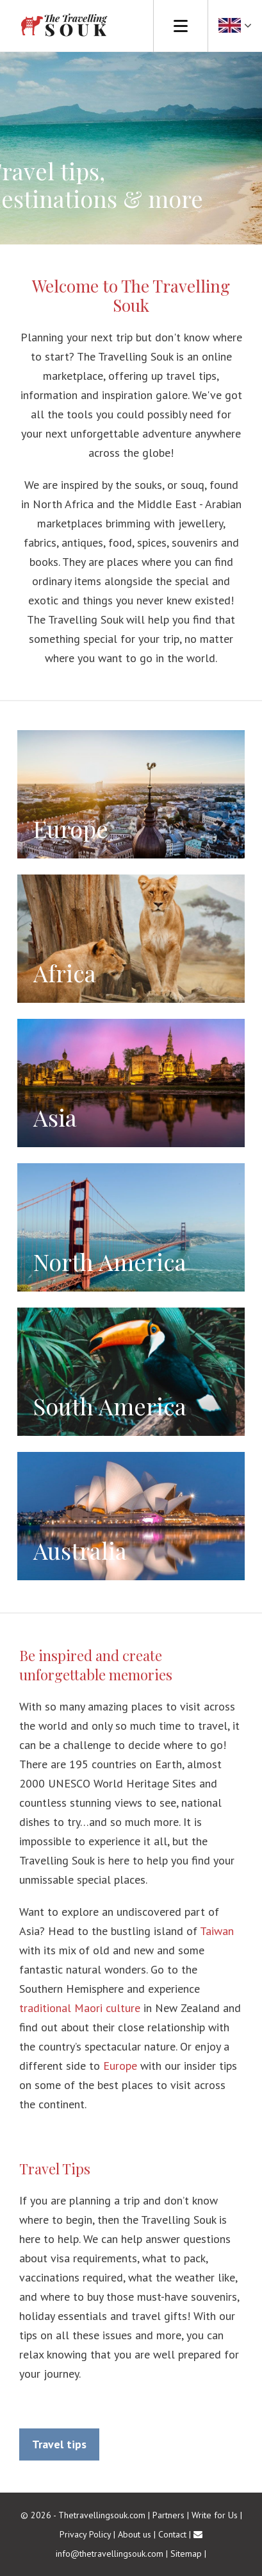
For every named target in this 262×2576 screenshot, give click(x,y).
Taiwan (217, 1930)
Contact (172, 2534)
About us (134, 2534)
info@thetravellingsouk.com (109, 2553)
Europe (120, 2065)
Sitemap (186, 2553)
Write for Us (215, 2515)
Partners (168, 2515)
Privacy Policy (85, 2534)
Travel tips (59, 2444)
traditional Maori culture (79, 2007)
